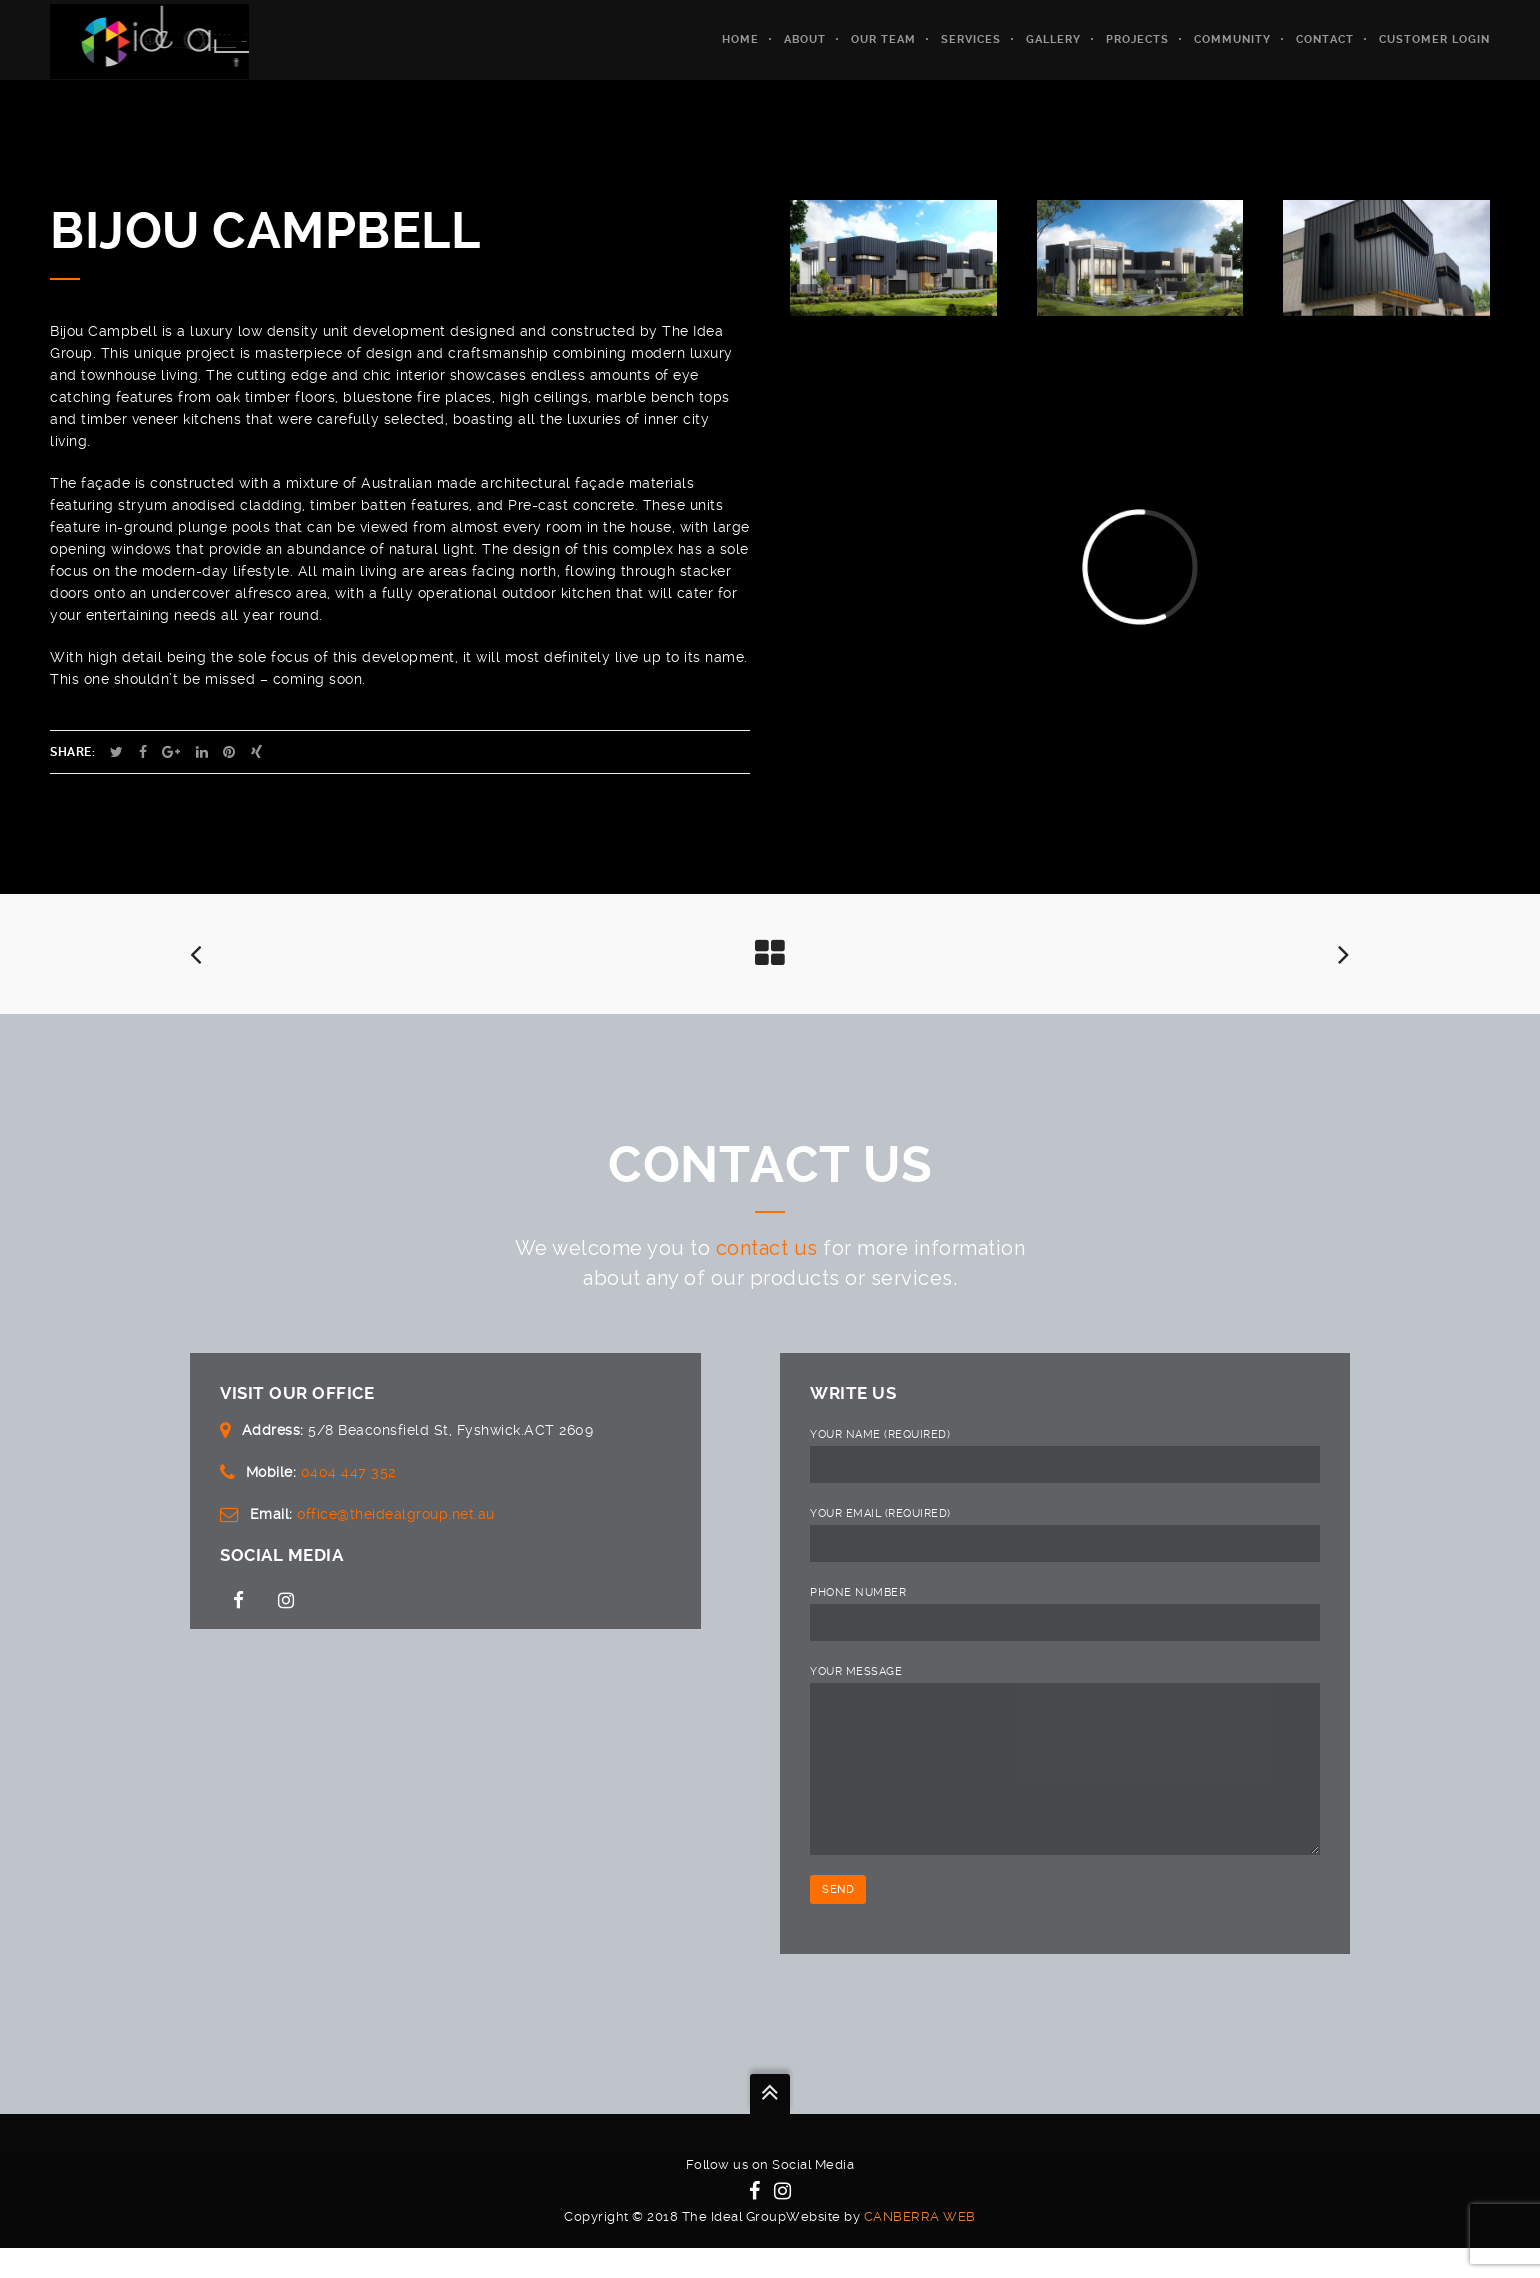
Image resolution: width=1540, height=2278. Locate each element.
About (805, 39)
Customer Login (1434, 39)
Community (1232, 39)
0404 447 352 (348, 1472)
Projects (1137, 39)
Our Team (883, 39)
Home (740, 39)
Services (971, 39)
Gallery (1053, 39)
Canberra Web (920, 2246)
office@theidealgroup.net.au (396, 1514)
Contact (1325, 39)
